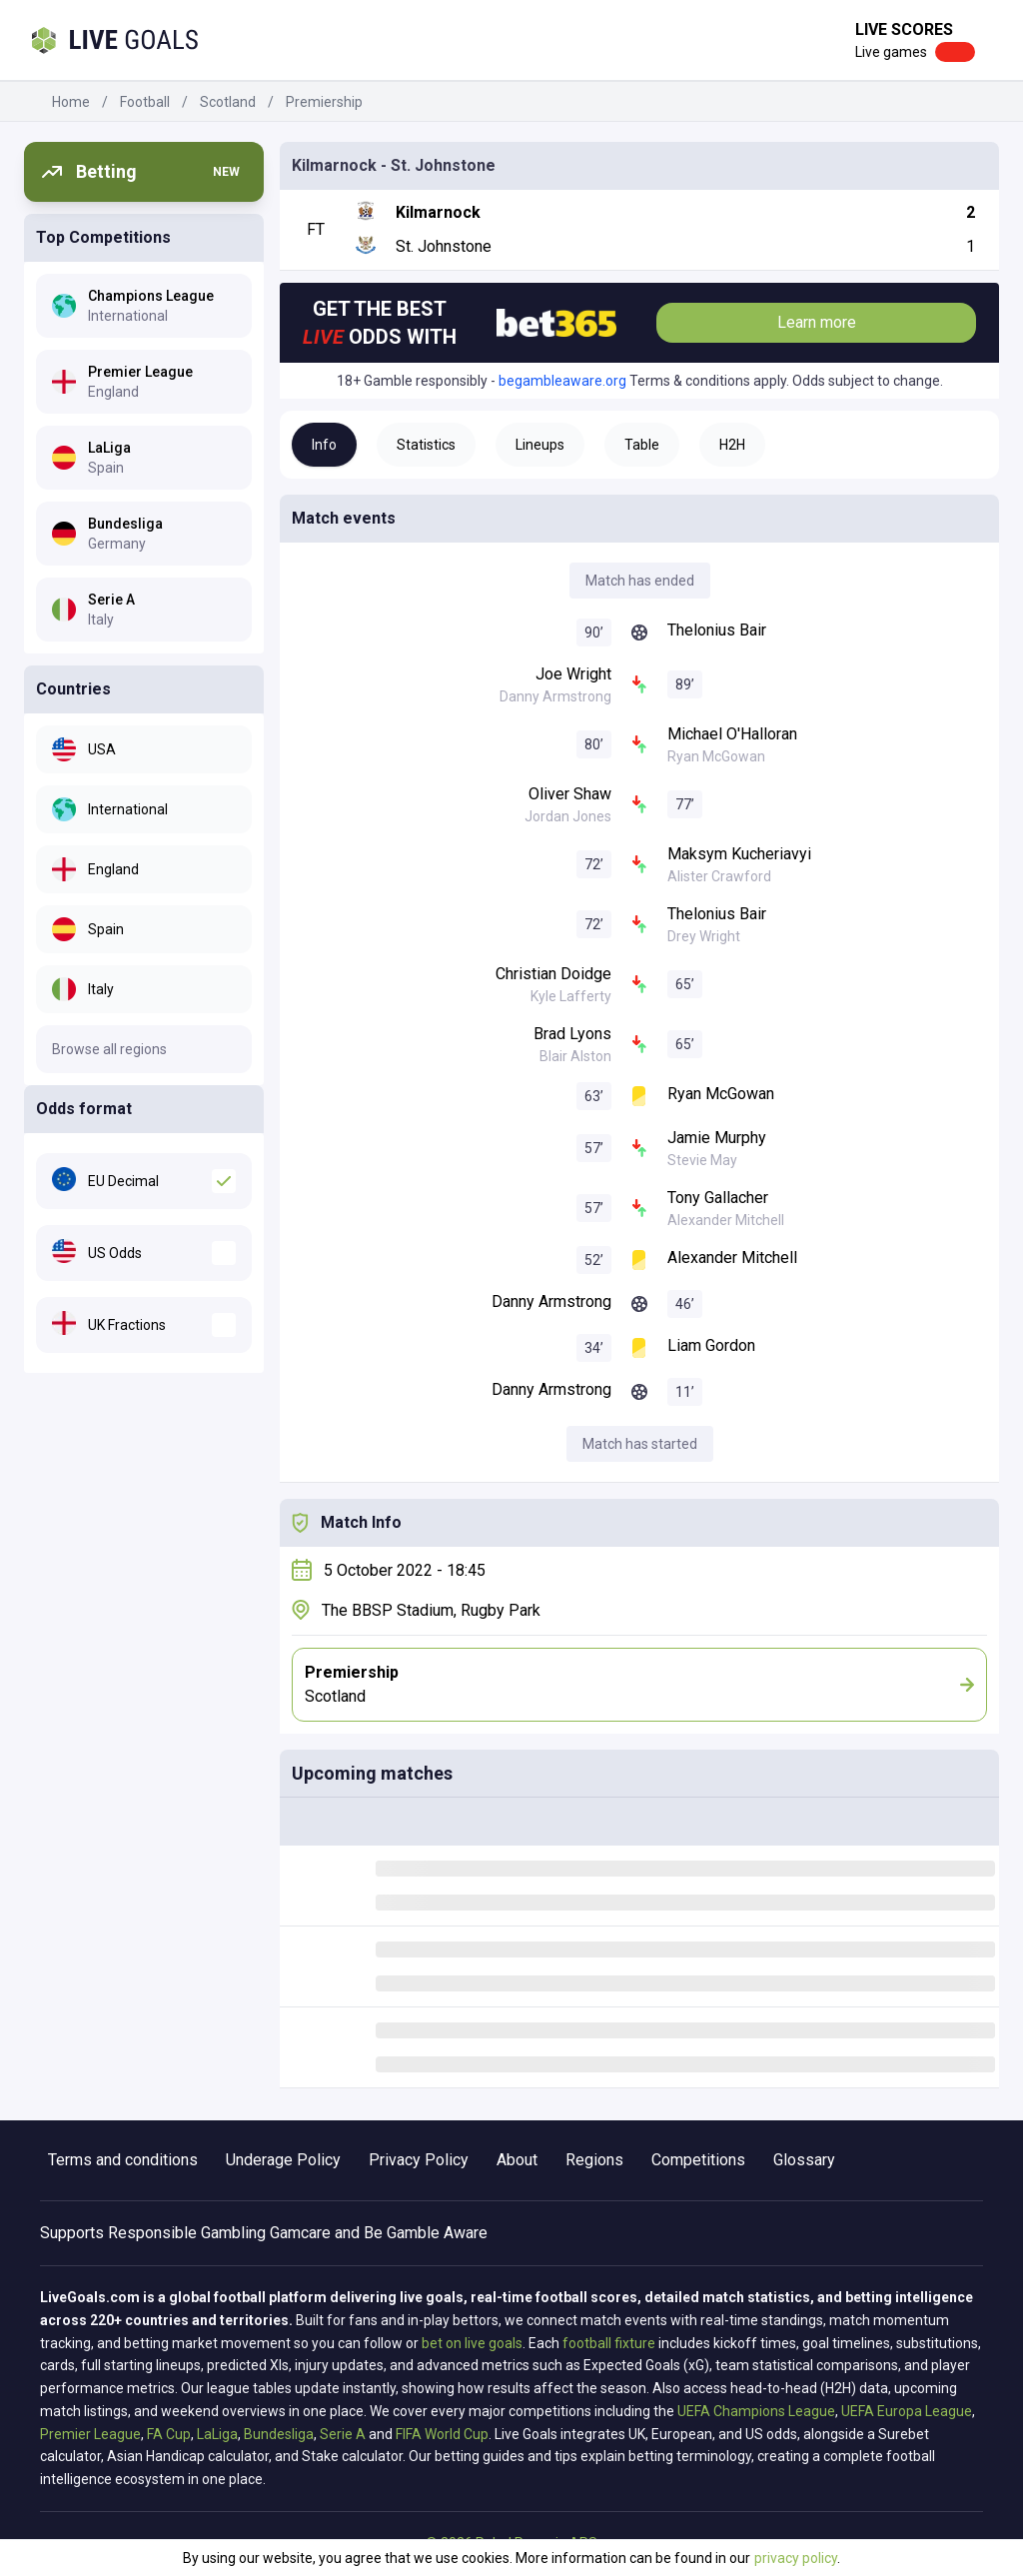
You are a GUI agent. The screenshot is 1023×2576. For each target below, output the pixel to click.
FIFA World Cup (442, 2434)
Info (324, 445)
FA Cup (169, 2434)
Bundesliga (279, 2434)
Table (641, 445)
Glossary (804, 2159)
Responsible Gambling (187, 2232)
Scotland (228, 102)
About (517, 2159)
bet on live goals (472, 2343)
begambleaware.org (562, 381)
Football (145, 102)
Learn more (816, 322)
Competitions (698, 2159)
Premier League (90, 2434)
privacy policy (795, 2558)
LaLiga (217, 2434)
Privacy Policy (419, 2159)
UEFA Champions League (756, 2411)
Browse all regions (109, 1049)
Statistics (426, 445)
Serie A (343, 2434)
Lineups (539, 445)
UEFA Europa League (906, 2411)
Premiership (324, 102)
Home (71, 102)
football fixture (608, 2343)
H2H (732, 445)
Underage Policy (283, 2159)
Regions (594, 2159)
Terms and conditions (123, 2159)
